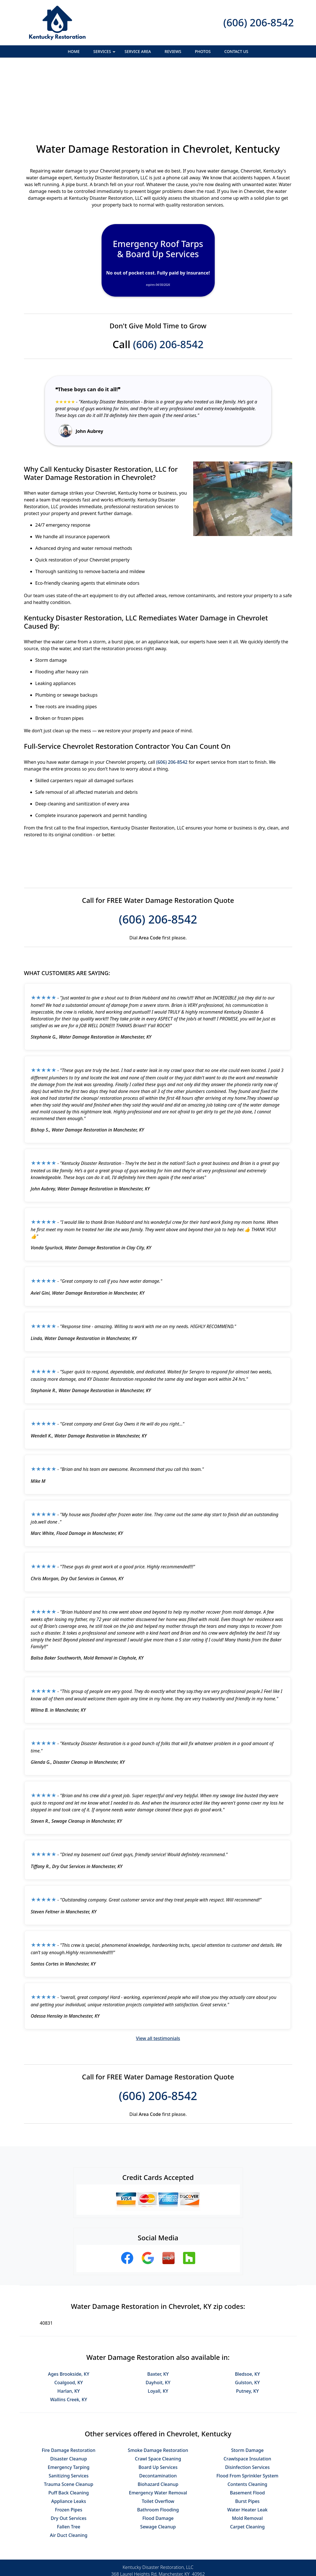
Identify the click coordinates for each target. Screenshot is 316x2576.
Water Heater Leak (247, 2448)
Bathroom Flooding (158, 2448)
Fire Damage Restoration (69, 2388)
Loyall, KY (158, 2329)
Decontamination (158, 2414)
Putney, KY (247, 2329)
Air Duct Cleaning (68, 2473)
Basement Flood (247, 2431)
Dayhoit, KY (158, 2321)
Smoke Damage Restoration (158, 2388)
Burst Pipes (247, 2439)
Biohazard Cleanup (158, 2422)
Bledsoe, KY (247, 2312)
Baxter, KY (158, 2312)
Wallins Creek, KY (68, 2338)
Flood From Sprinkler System (247, 2414)
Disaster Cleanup (68, 2397)
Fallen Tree (68, 2465)
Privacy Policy (134, 2552)
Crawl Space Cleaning (158, 2397)
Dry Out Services (68, 2456)
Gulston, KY (247, 2321)
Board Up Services (157, 2405)
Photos (203, 51)
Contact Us (236, 51)
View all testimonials (158, 1976)
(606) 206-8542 (258, 22)
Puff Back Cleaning (68, 2431)
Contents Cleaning (247, 2422)
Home (74, 51)
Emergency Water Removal (158, 2431)
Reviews (173, 51)
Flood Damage (158, 2456)
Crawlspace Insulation (247, 2397)
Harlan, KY (68, 2329)
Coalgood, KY (68, 2321)
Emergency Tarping (68, 2405)
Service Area (137, 51)
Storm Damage (247, 2388)
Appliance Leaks (68, 2439)
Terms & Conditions (175, 2552)
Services (105, 53)
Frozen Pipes (68, 2448)
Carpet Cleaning (247, 2465)
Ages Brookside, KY (68, 2312)
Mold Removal (247, 2456)
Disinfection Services (247, 2405)
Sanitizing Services (69, 2414)
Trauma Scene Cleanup (68, 2422)
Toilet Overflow (158, 2439)
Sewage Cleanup (158, 2465)
